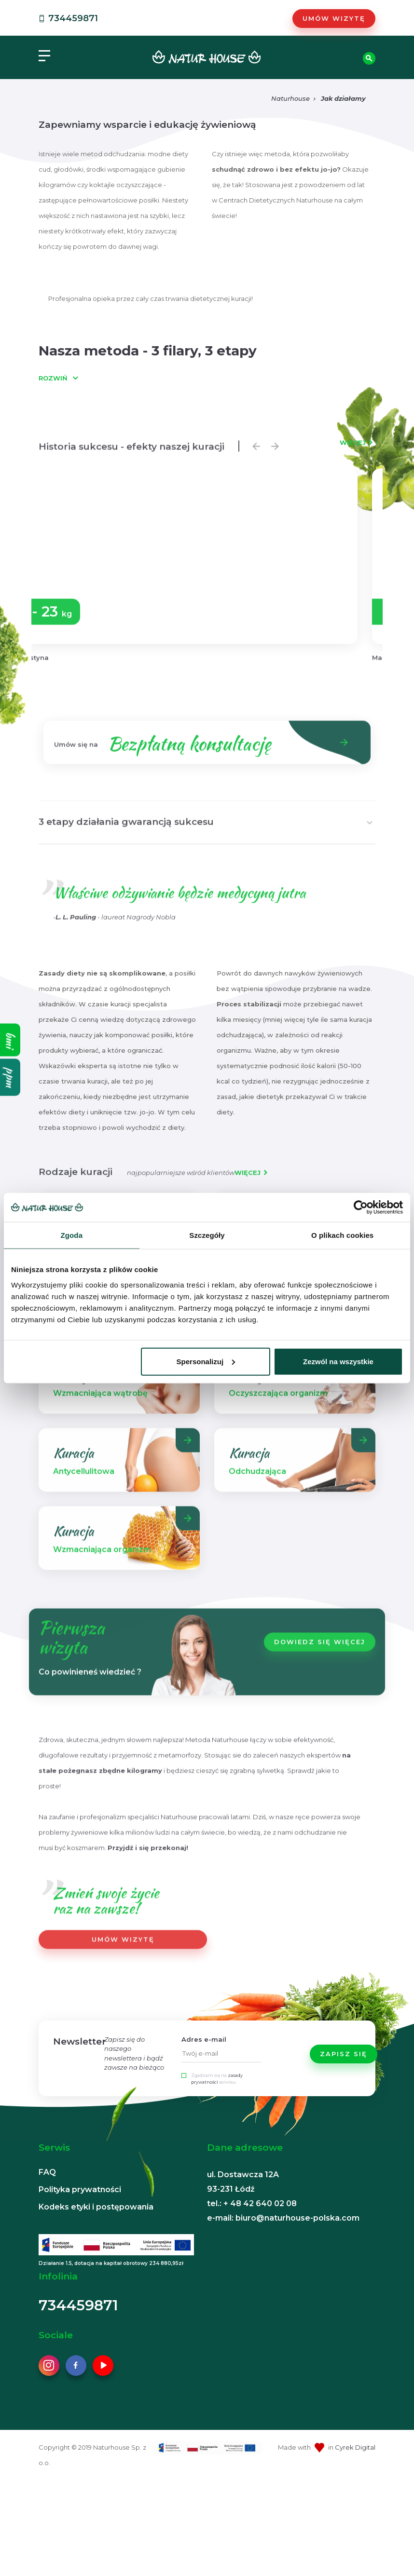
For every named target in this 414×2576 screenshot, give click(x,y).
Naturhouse (290, 98)
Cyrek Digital (355, 2447)
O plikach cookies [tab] (342, 1235)
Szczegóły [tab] (206, 1235)
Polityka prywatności (80, 2189)
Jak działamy (343, 98)
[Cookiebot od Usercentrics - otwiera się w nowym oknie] (360, 1207)
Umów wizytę (334, 18)
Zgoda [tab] (72, 1235)
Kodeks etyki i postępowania (96, 2206)
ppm (10, 1077)
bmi (10, 1039)
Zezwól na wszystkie (338, 1361)
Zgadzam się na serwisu (217, 2079)
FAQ (47, 2172)
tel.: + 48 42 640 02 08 (252, 2203)
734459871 (67, 18)
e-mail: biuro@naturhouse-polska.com (283, 2218)
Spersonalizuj (206, 1361)
